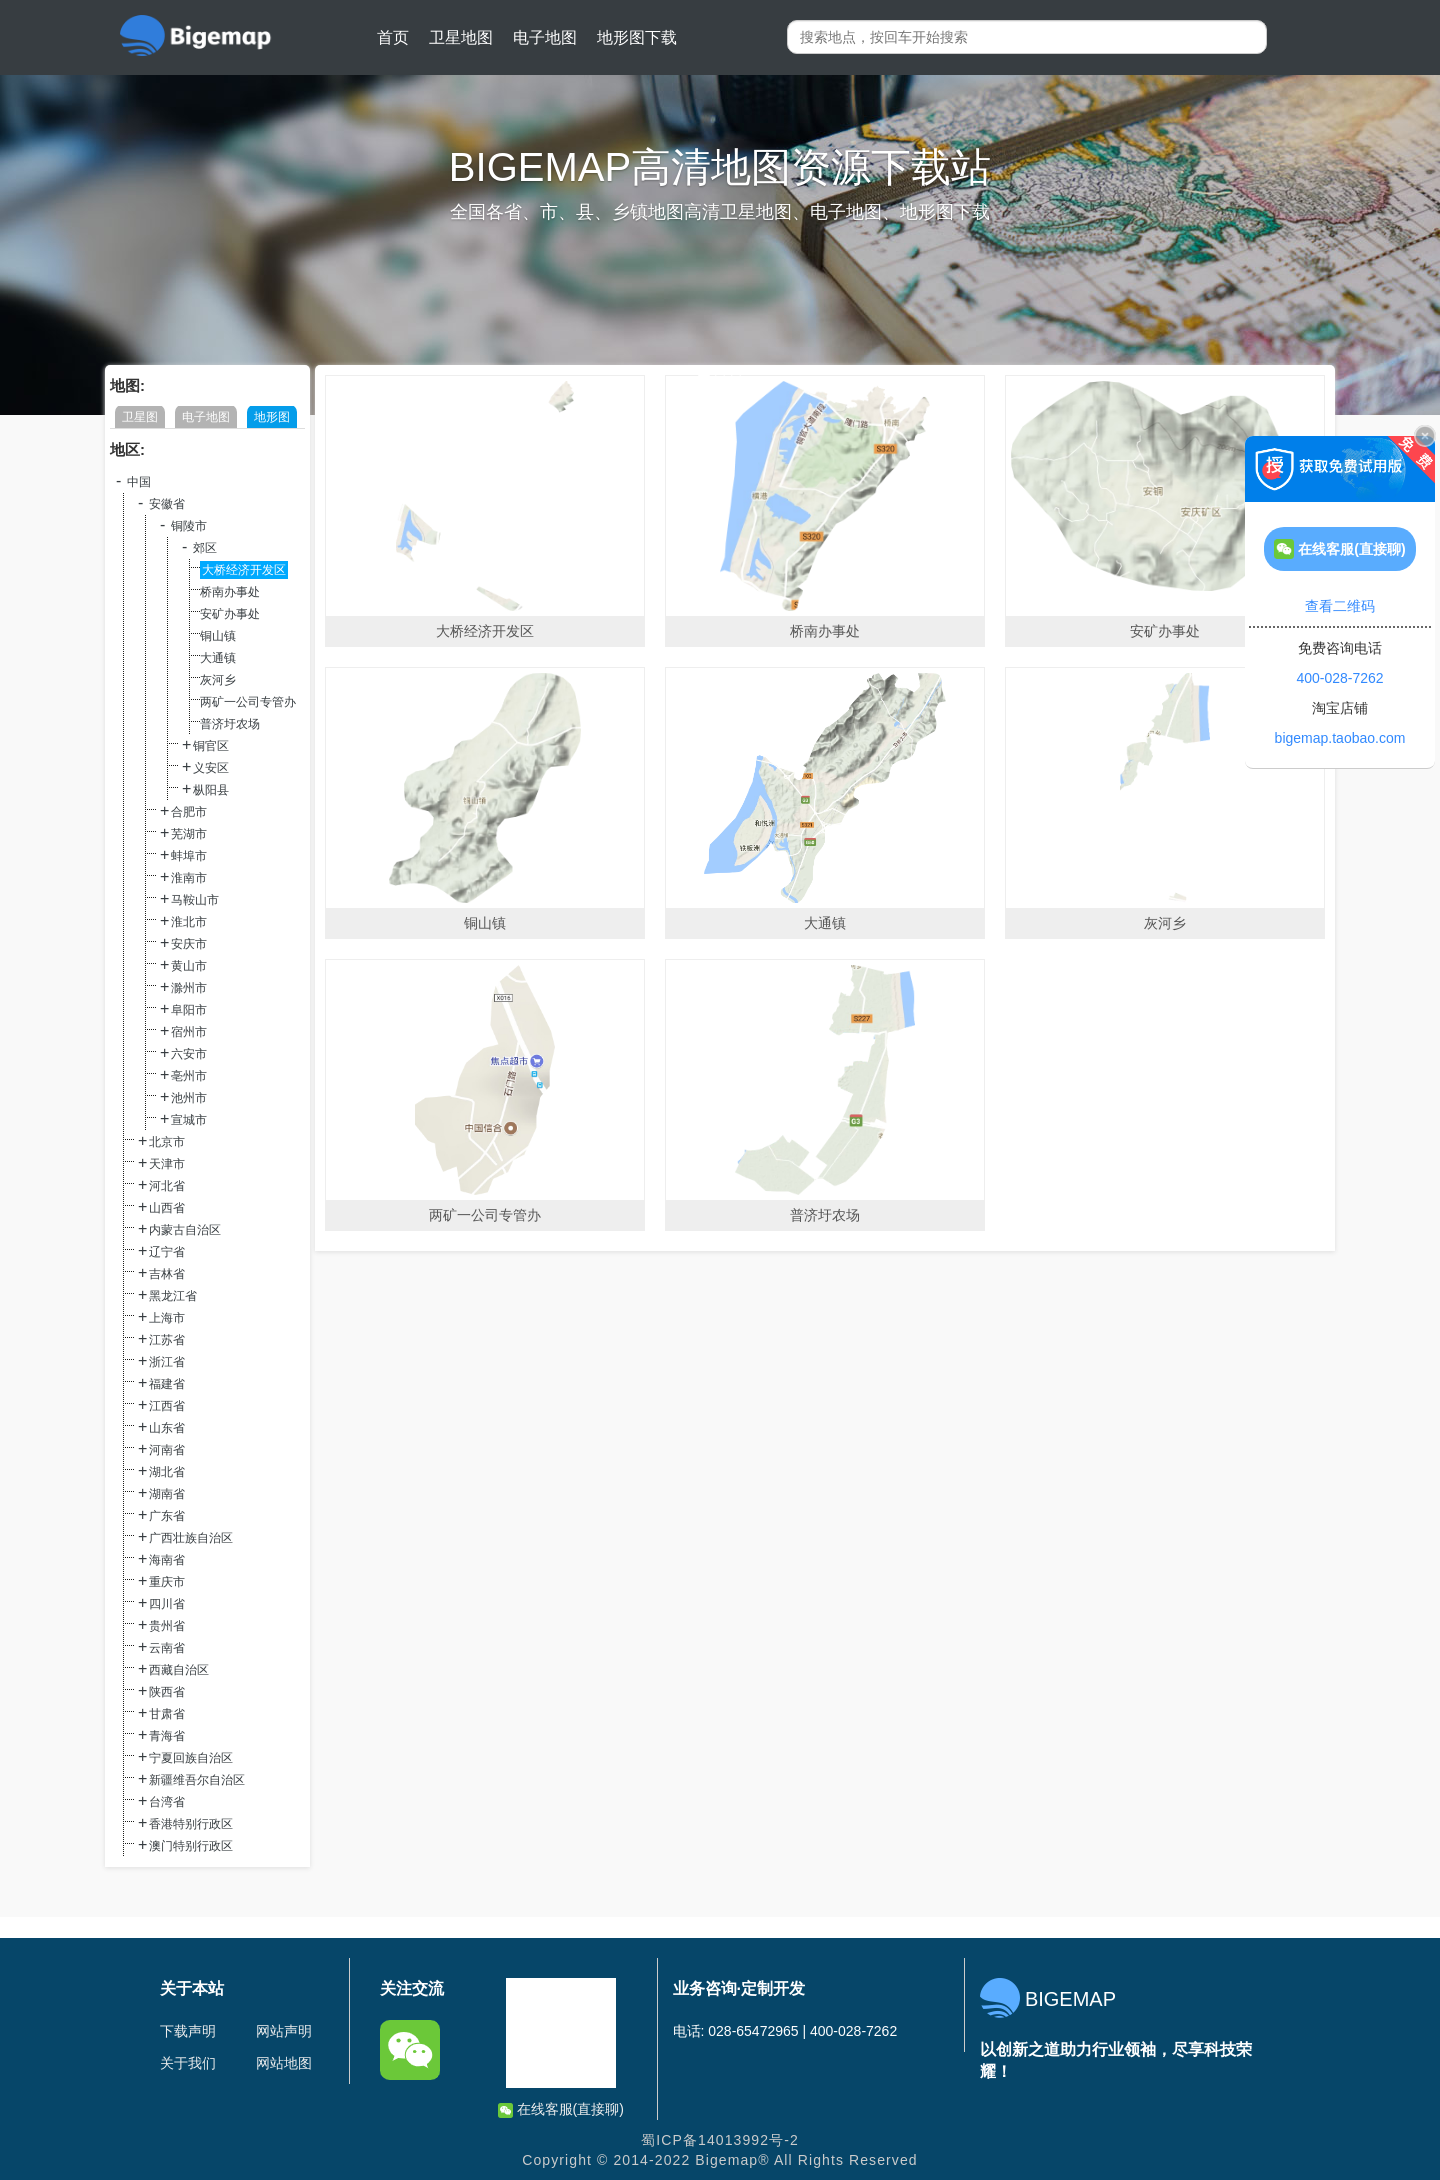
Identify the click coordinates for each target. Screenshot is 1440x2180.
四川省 (167, 1604)
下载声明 (188, 2031)
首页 (393, 37)
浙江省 (167, 1362)
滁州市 (189, 988)
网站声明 (284, 2031)
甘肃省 (167, 1714)
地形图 (272, 417)
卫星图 (140, 417)
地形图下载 (637, 37)
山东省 (167, 1428)
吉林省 (167, 1274)
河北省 (167, 1186)
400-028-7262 (1339, 678)
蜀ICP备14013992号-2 (720, 2140)
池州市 (189, 1098)
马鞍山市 (195, 900)
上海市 (167, 1318)
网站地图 (284, 2063)
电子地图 (545, 37)
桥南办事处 (230, 592)
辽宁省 (167, 1252)
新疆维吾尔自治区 (197, 1780)
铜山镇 (218, 636)
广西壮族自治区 (191, 1538)
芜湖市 (189, 834)
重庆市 (167, 1582)
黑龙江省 (173, 1296)
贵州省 (167, 1626)
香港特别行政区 (191, 1824)
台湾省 (167, 1802)
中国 (139, 482)
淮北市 (189, 922)
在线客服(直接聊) (561, 2109)
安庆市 (189, 944)
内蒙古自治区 (185, 1230)
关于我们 (188, 2063)
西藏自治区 (179, 1670)
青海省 (167, 1736)
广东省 (167, 1516)
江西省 (167, 1406)
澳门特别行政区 (191, 1846)
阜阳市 (189, 1010)
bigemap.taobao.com (1340, 738)
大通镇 (218, 658)
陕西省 (167, 1692)
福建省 (167, 1384)
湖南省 (167, 1494)
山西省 (167, 1208)
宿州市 (189, 1032)
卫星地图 (461, 37)
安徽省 (167, 504)
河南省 (167, 1450)
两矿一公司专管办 (248, 702)
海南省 (167, 1560)
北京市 (167, 1142)
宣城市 (189, 1120)
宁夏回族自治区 (191, 1758)
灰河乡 (218, 680)
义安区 (211, 768)
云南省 (167, 1648)
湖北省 (167, 1472)
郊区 (205, 548)
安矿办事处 (230, 614)
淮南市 (189, 878)
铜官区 (211, 746)
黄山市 (189, 966)
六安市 (189, 1054)
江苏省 (167, 1340)
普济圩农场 (230, 724)
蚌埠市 (189, 856)
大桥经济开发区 (244, 570)
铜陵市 (189, 526)
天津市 (167, 1164)
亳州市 (189, 1076)
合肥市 (189, 812)
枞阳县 (211, 790)
